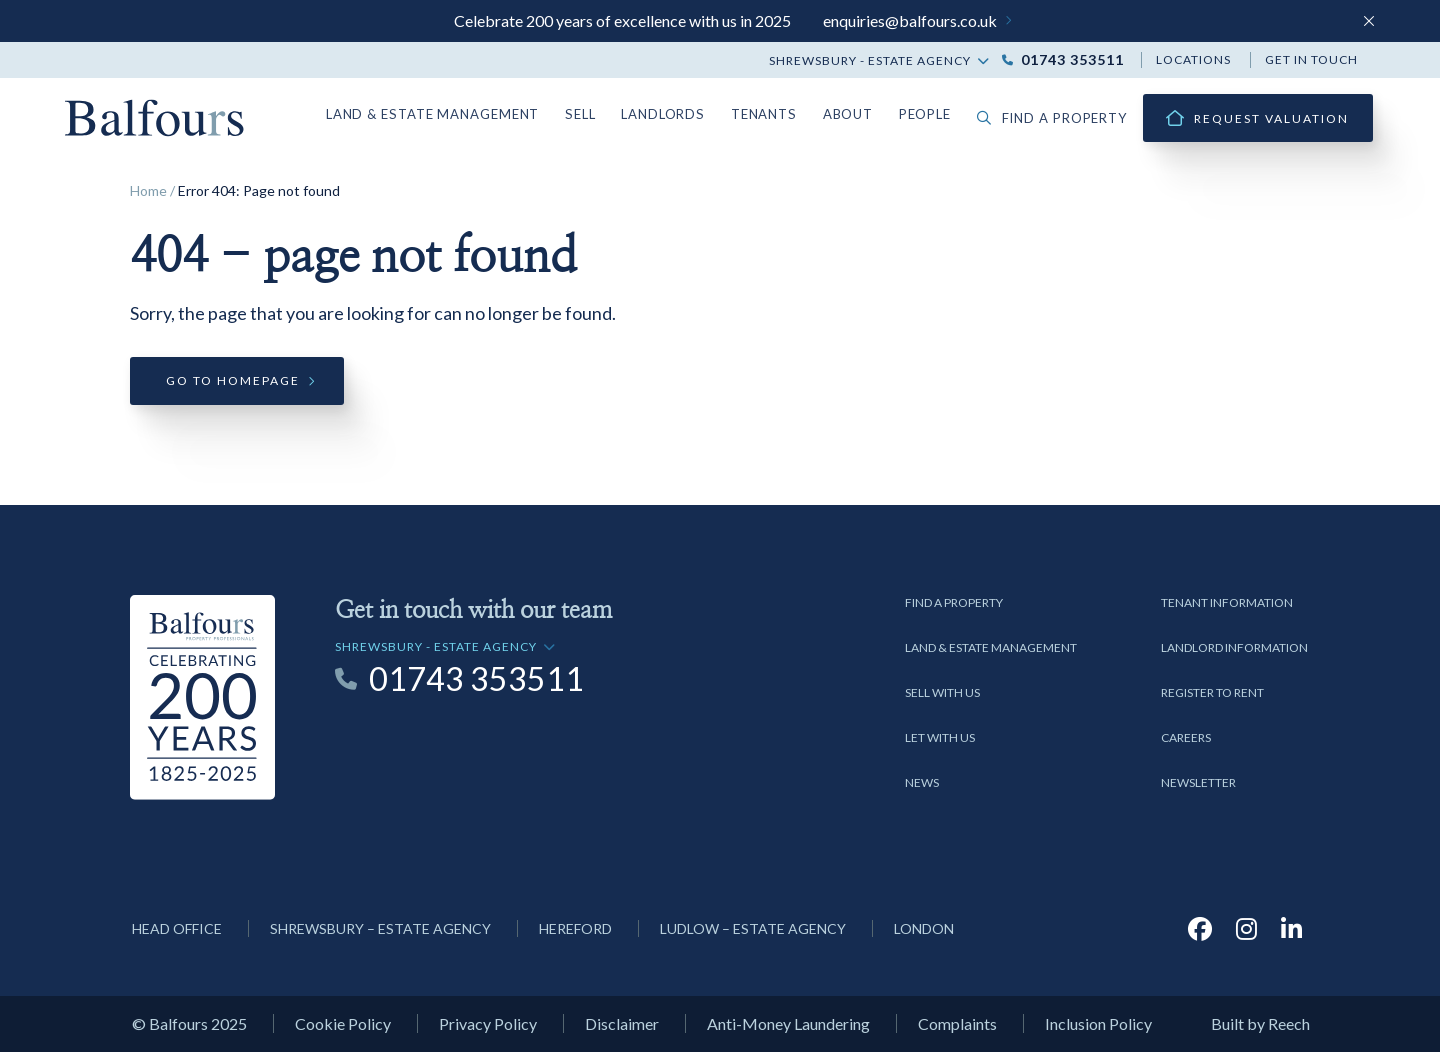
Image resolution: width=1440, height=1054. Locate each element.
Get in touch (1311, 59)
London (924, 930)
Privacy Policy (488, 1026)
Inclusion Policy (1098, 1026)
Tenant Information (1227, 604)
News (922, 784)
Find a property (1058, 118)
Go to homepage (233, 383)
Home (148, 190)
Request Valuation (1271, 118)
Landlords (681, 113)
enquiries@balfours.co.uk (910, 20)
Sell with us (942, 694)
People (936, 113)
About (859, 113)
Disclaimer (622, 1026)
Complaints (957, 1026)
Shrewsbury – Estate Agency (380, 930)
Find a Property (954, 604)
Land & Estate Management (460, 113)
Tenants (778, 113)
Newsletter (1198, 784)
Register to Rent (1212, 694)
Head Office (177, 930)
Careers (1186, 739)
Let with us (940, 739)
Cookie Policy (343, 1026)
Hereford (575, 930)
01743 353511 (1072, 60)
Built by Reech (1260, 1026)
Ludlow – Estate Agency (753, 930)
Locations (1193, 59)
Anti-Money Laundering (788, 1026)
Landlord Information (1234, 649)
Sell (600, 113)
